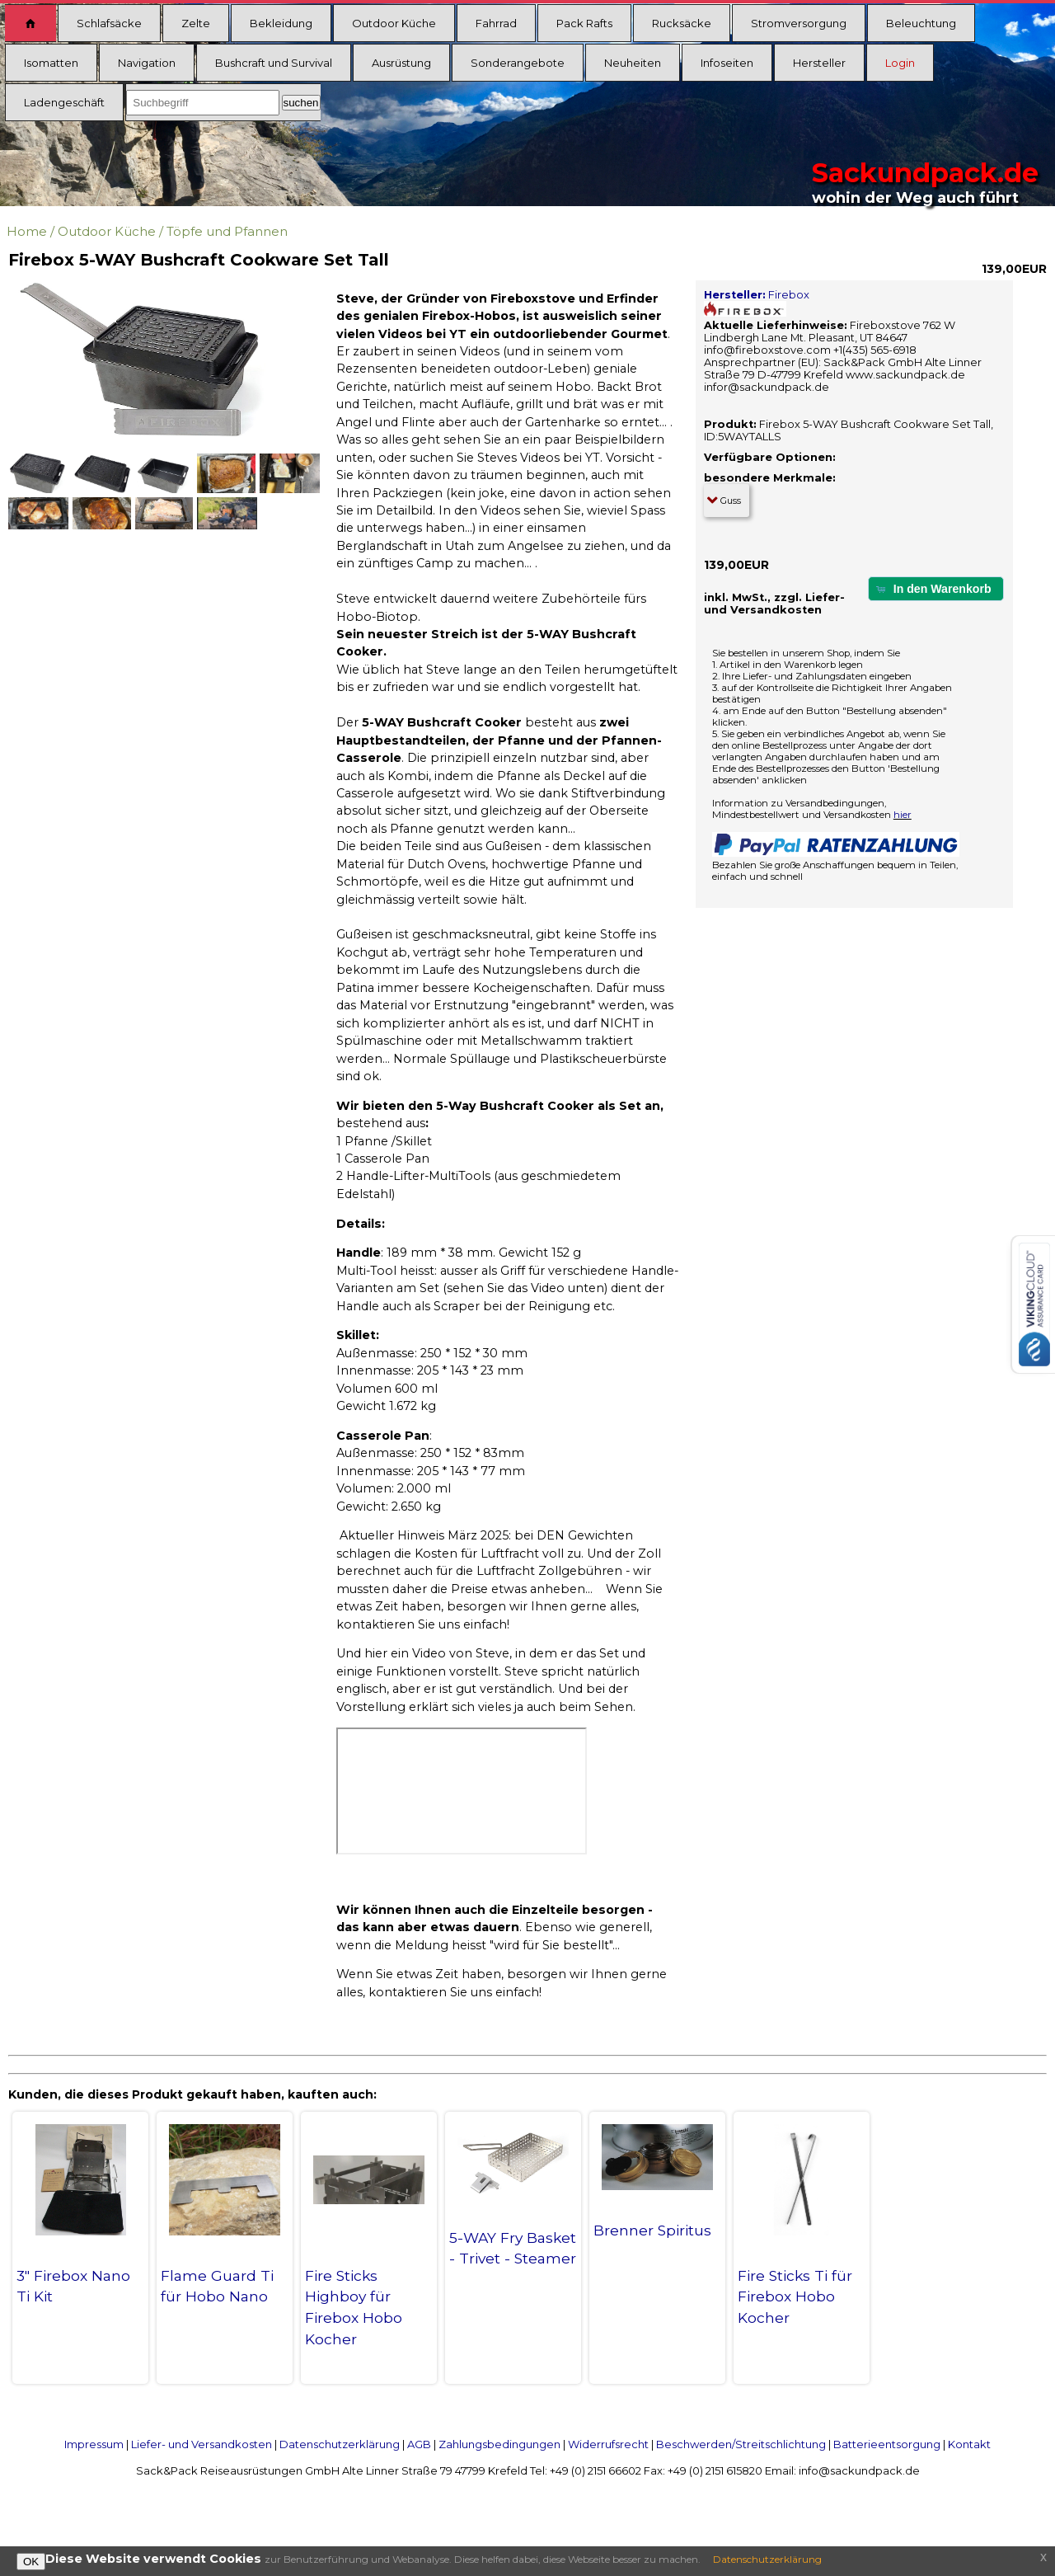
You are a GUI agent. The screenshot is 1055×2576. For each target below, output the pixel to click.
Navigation (147, 62)
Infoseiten (727, 62)
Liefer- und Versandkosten (201, 2444)
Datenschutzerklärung (339, 2444)
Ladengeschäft (64, 102)
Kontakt (969, 2444)
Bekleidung (281, 23)
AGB (419, 2444)
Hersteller (819, 62)
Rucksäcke (681, 23)
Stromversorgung (798, 23)
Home (27, 231)
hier (902, 814)
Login (900, 62)
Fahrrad (496, 23)
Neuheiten (632, 62)
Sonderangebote (518, 62)
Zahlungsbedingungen (499, 2444)
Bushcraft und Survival (273, 62)
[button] (936, 588)
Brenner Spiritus (652, 2230)
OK (31, 2561)
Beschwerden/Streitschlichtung (741, 2444)
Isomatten (51, 62)
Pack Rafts (584, 23)
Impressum (94, 2444)
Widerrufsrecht (608, 2444)
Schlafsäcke (109, 23)
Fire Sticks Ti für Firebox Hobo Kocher (795, 2297)
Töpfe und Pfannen (227, 231)
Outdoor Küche (394, 23)
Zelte (195, 23)
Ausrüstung (401, 62)
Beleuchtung (921, 23)
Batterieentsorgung (886, 2444)
